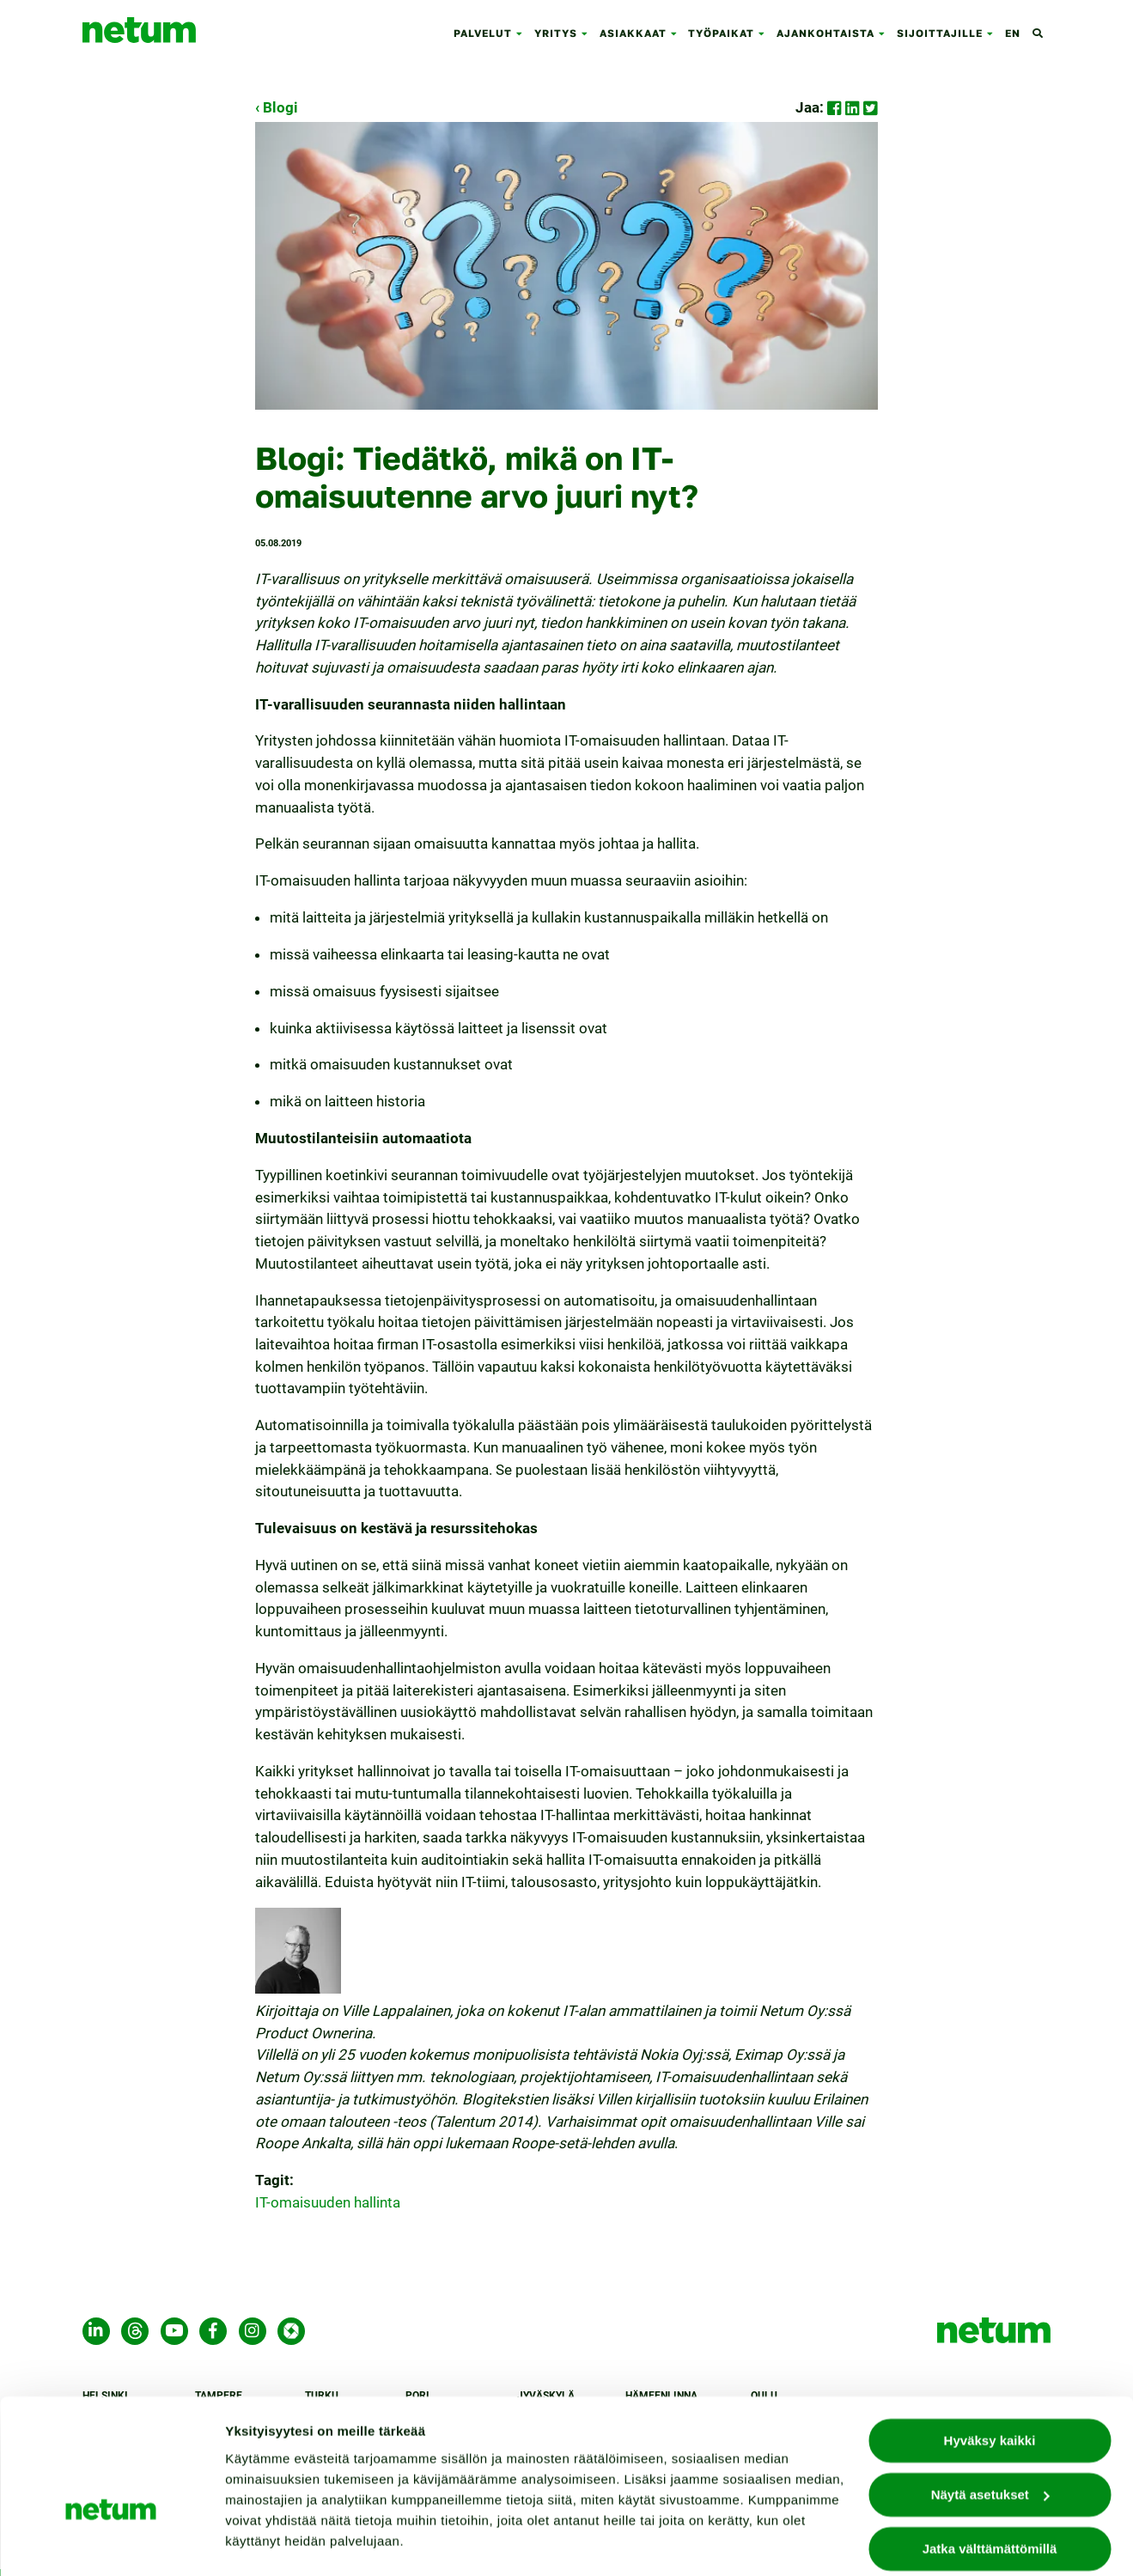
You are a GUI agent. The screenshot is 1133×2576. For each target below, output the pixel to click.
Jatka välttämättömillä (990, 2502)
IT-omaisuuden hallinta (327, 2202)
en (1012, 33)
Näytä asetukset (275, 2542)
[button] (522, 34)
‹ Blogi (276, 107)
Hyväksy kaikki (990, 2394)
